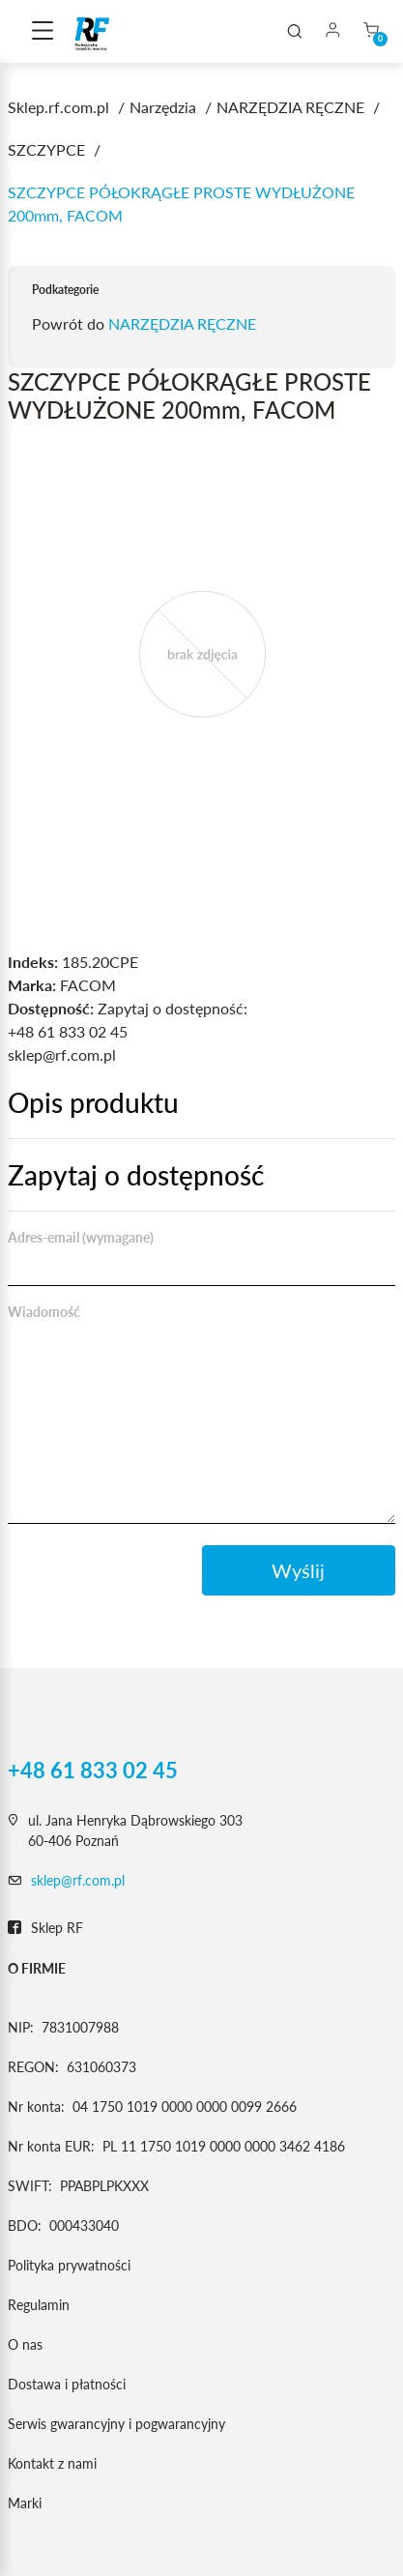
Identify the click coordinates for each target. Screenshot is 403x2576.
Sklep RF (45, 1928)
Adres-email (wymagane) (81, 1237)
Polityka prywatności (69, 2265)
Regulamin (39, 2305)
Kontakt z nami (52, 2463)
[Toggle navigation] (42, 32)
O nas (25, 2344)
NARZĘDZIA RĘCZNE (182, 323)
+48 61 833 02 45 (93, 1770)
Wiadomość (44, 1311)
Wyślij (298, 1570)
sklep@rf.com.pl (78, 1880)
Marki (25, 2503)
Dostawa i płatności (67, 2384)
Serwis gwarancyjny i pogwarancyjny (116, 2423)
